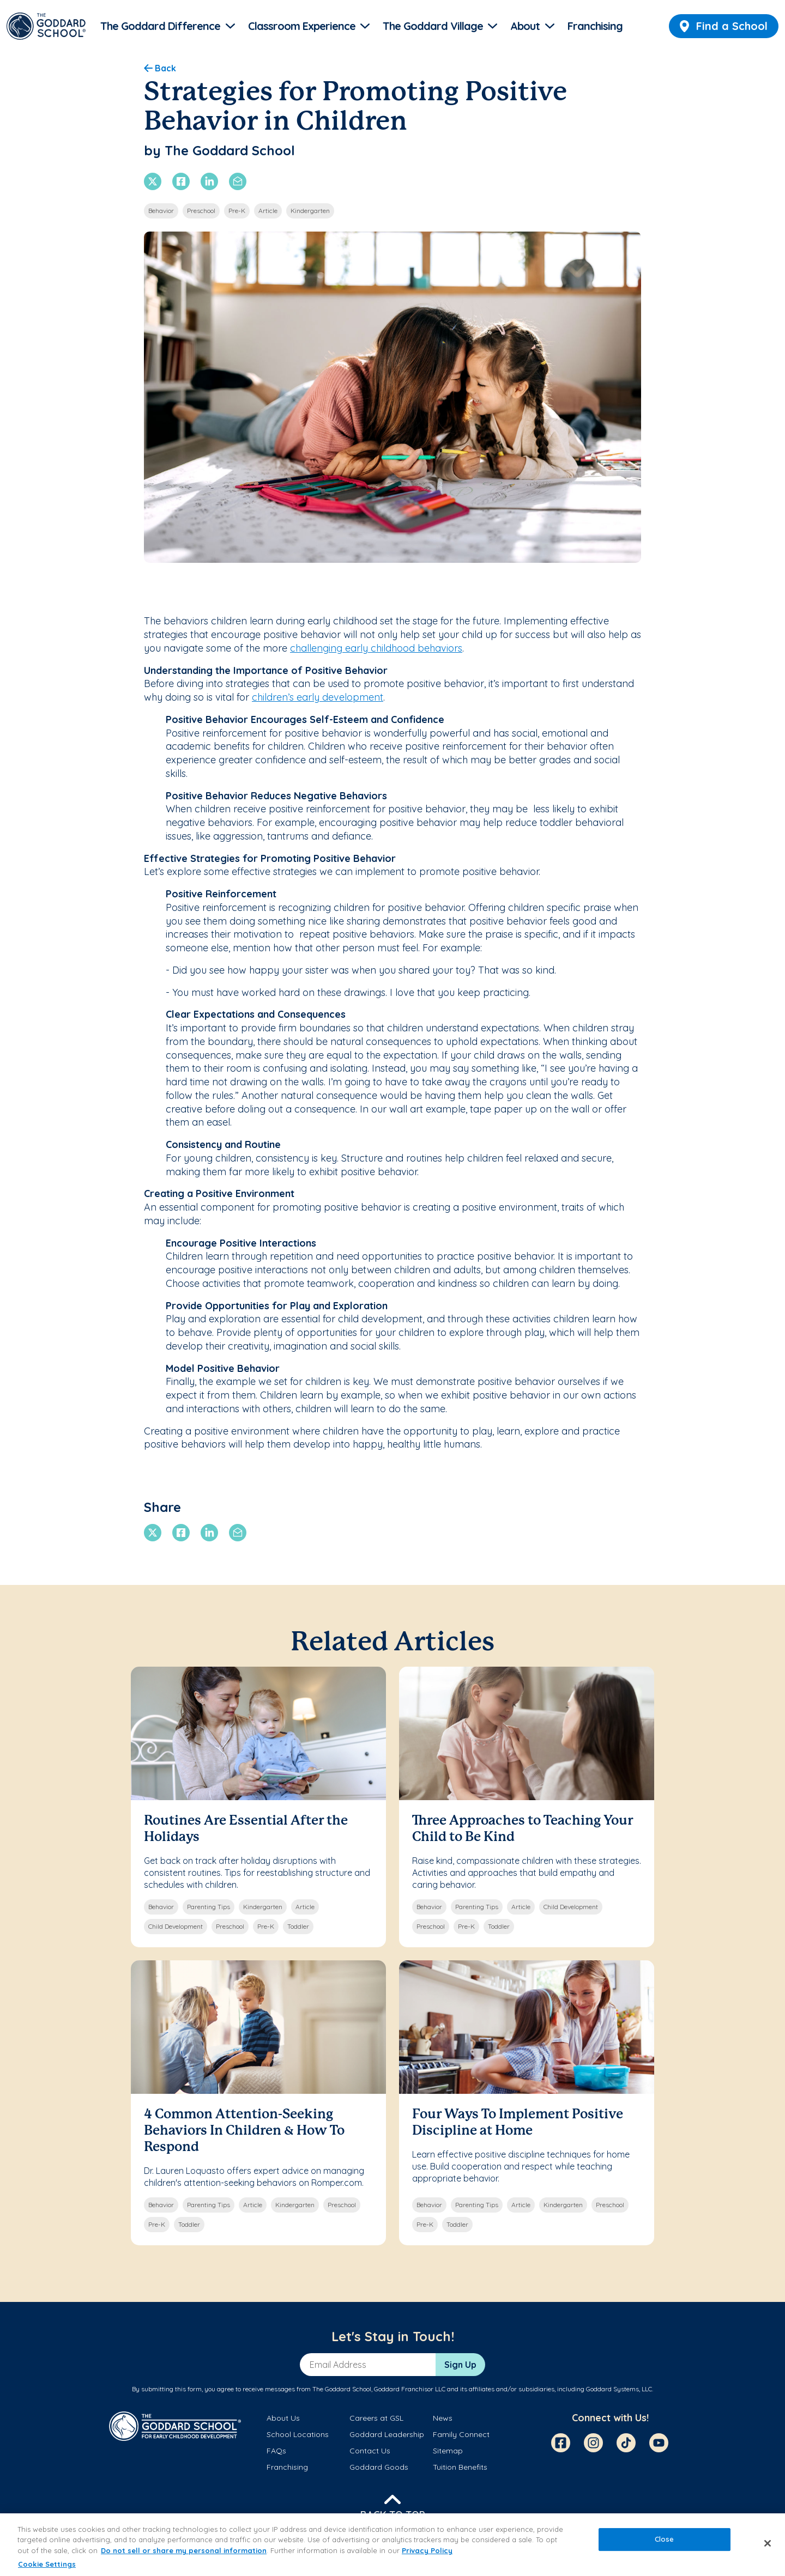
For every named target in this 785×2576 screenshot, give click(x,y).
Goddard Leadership (386, 2434)
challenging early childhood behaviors (376, 648)
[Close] (768, 2543)
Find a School (724, 26)
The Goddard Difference (160, 26)
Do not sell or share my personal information (184, 2550)
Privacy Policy (427, 2550)
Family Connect (461, 2434)
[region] (392, 2544)
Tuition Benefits (460, 2467)
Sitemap (448, 2451)
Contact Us (369, 2451)
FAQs (276, 2451)
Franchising (595, 26)
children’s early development (317, 697)
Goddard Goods (378, 2467)
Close (664, 2539)
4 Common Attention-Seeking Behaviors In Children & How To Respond (244, 2131)
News (442, 2418)
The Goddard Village (433, 26)
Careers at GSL (376, 2418)
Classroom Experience (301, 26)
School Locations (298, 2434)
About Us (283, 2418)
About (525, 26)
